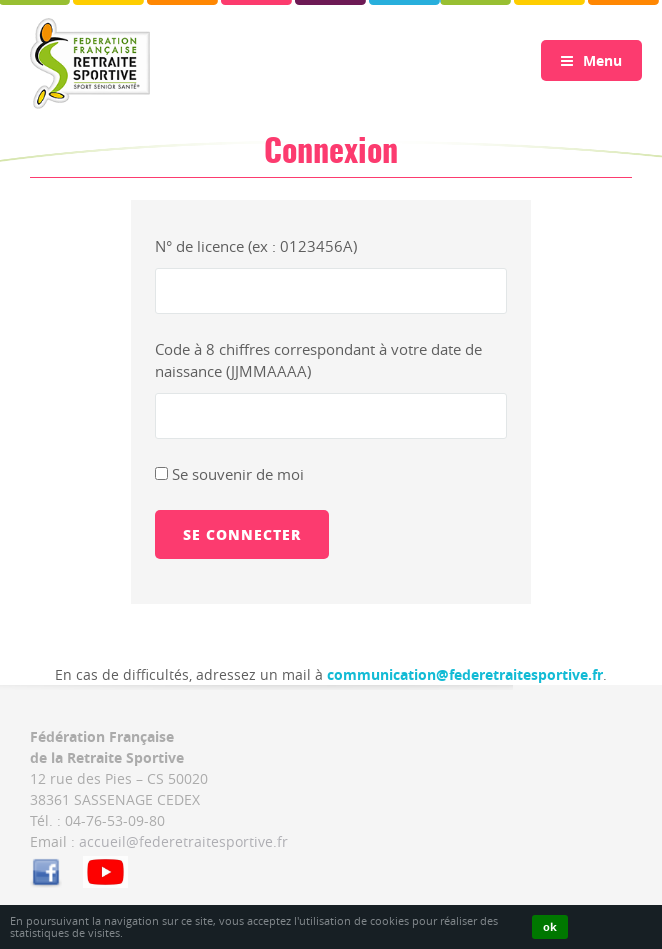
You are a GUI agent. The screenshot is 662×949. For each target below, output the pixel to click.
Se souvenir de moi (229, 474)
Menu (591, 60)
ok (550, 926)
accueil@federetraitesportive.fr (183, 841)
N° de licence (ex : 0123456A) (256, 246)
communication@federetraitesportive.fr (465, 674)
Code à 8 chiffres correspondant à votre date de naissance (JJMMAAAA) (318, 360)
